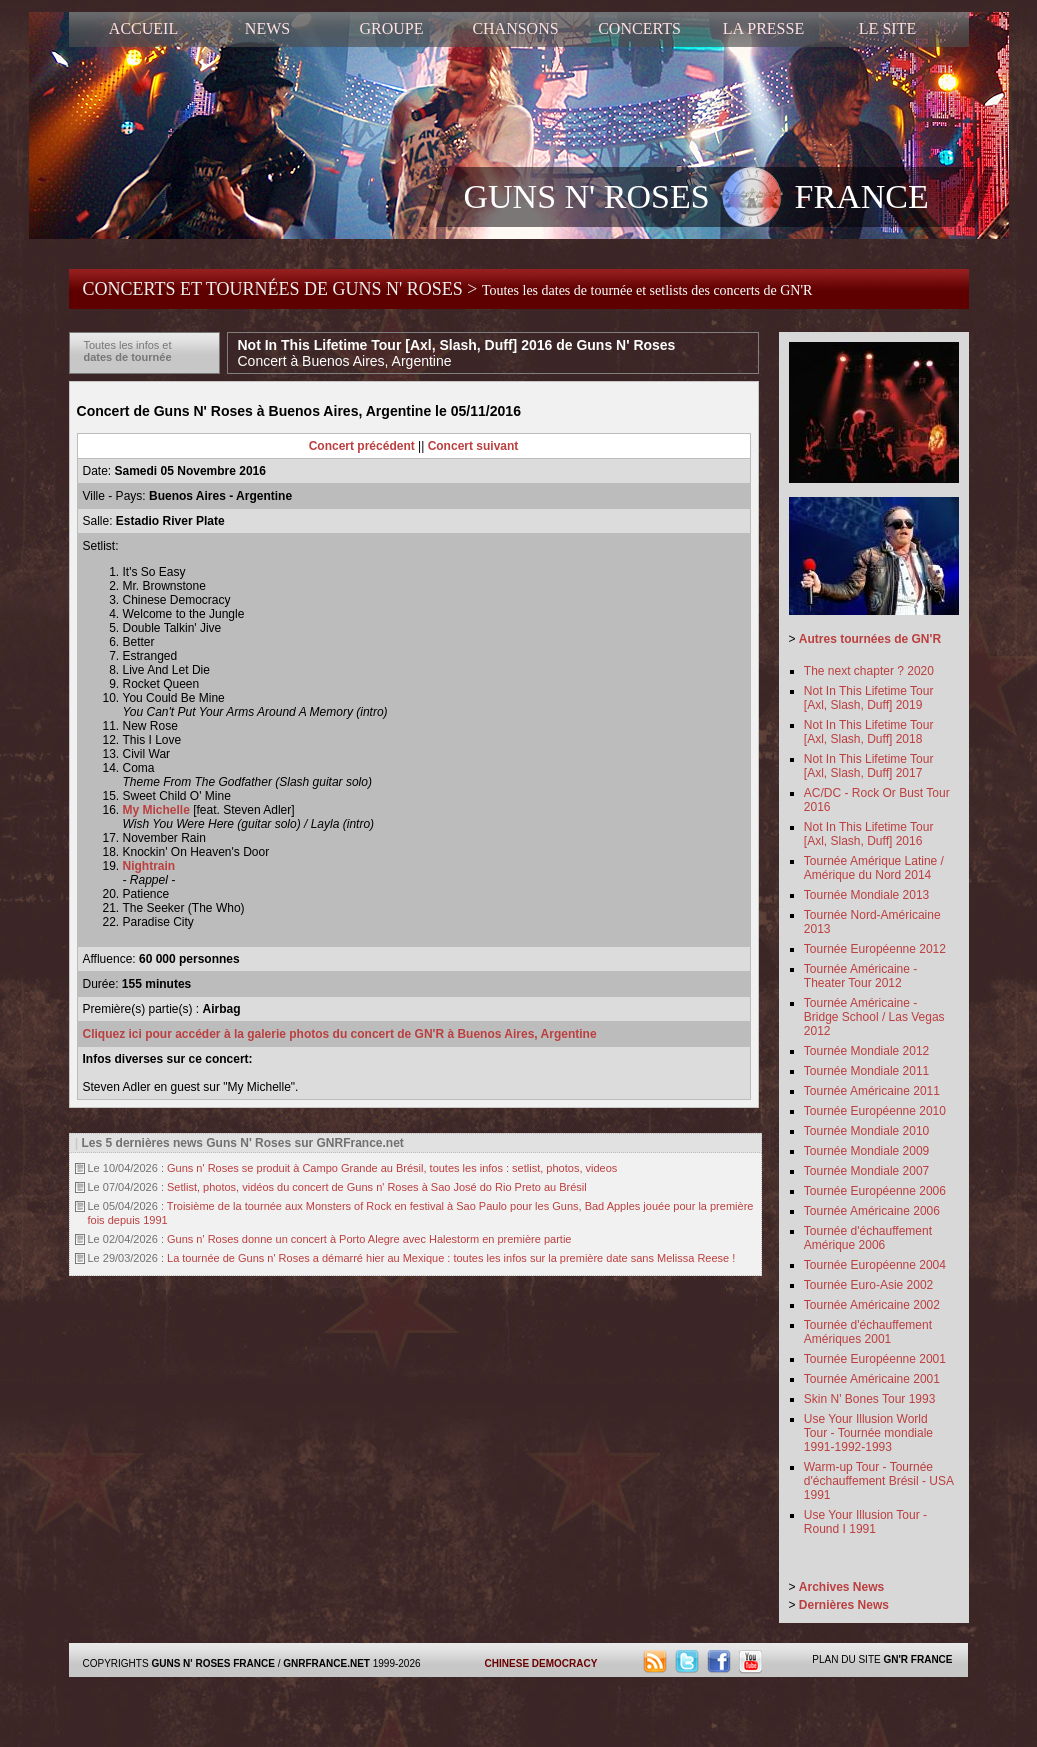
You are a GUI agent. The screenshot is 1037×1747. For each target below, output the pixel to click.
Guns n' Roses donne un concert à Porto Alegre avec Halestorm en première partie (369, 1239)
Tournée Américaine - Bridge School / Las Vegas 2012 (874, 1017)
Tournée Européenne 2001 (875, 1359)
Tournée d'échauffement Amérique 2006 (868, 1238)
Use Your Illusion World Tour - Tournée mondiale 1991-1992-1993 (868, 1433)
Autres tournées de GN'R (870, 639)
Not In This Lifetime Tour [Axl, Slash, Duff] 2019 (869, 698)
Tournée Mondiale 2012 (866, 1051)
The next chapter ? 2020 (869, 671)
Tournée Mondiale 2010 (866, 1131)
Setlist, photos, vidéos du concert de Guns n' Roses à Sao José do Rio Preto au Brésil (377, 1187)
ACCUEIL (143, 28)
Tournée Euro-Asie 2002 (868, 1285)
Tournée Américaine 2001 (872, 1379)
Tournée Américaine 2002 (872, 1305)
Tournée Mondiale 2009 (866, 1151)
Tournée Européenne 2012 (875, 949)
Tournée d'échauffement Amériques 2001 (868, 1332)
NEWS (267, 28)
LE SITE (887, 28)
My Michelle (156, 810)
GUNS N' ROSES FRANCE (696, 199)
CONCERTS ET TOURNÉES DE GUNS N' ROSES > (448, 289)
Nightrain (149, 866)
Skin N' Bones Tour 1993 (869, 1399)
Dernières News (844, 1605)
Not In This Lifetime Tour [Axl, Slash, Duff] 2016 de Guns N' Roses (457, 353)
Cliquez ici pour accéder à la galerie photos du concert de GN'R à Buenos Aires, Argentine (340, 1034)
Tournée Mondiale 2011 (866, 1071)
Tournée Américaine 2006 (872, 1211)
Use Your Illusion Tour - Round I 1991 (865, 1522)
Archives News (841, 1587)
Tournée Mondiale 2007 (866, 1171)
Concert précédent (362, 446)
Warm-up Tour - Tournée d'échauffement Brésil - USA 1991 (878, 1481)
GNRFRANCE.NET (326, 1663)
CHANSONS (515, 28)
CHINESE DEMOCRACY (541, 1663)
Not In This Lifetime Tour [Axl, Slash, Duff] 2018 (869, 732)
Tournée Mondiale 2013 (866, 895)
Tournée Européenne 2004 (875, 1265)
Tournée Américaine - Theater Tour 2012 (860, 976)
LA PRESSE (763, 28)
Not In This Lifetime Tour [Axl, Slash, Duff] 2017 (869, 766)
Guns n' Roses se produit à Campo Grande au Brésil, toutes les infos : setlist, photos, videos (392, 1168)
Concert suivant (473, 446)
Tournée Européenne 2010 (875, 1111)
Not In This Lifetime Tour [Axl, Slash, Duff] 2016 (869, 834)
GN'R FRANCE (917, 1659)
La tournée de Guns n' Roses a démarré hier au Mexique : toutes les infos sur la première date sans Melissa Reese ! (451, 1258)
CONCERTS (639, 28)
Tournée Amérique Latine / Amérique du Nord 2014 (874, 868)
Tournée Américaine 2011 (872, 1091)
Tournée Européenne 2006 (875, 1191)
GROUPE (391, 28)
